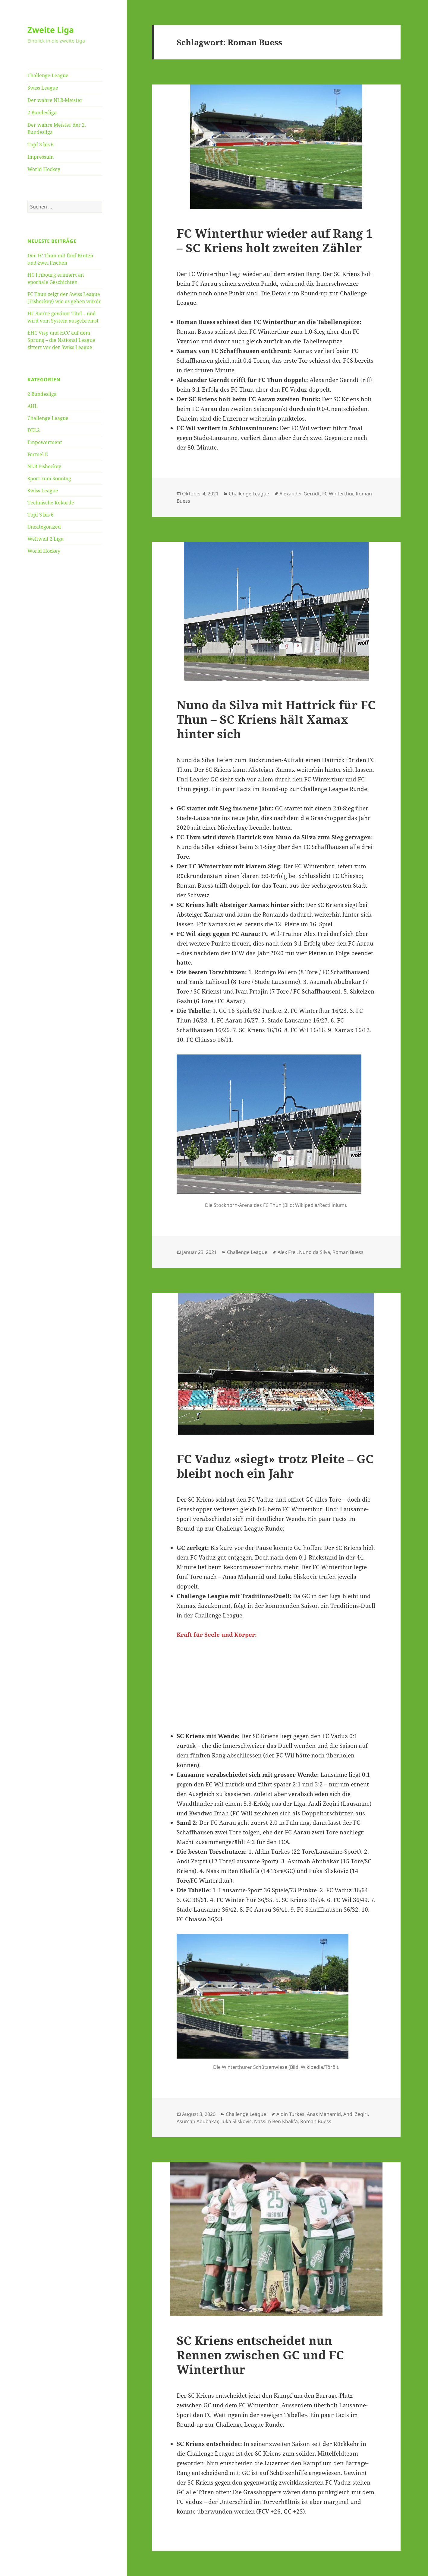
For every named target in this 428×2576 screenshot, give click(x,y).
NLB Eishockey (44, 466)
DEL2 (33, 430)
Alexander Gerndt (299, 493)
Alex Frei (287, 1252)
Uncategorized (44, 526)
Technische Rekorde (50, 502)
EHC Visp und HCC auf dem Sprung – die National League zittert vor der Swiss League (61, 340)
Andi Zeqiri (355, 2114)
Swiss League (42, 87)
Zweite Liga (50, 29)
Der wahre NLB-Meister (55, 100)
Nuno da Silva (314, 1252)
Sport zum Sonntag (49, 478)
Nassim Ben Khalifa (276, 2121)
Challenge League (47, 75)
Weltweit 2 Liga (45, 539)
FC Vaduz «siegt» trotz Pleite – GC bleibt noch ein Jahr (275, 1466)
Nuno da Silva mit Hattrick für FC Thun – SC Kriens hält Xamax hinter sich (276, 719)
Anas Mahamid (324, 2114)
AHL (32, 406)
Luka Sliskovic (236, 2121)
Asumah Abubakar (197, 2121)
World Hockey (43, 169)
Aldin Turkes (290, 2114)
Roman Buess (347, 1252)
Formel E (37, 454)
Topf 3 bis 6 (40, 144)
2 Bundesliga (42, 112)
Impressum (40, 157)
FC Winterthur (337, 493)
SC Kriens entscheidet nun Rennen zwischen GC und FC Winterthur (260, 2354)
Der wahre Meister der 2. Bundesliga (56, 128)
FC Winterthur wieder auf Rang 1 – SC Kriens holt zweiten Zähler (275, 240)
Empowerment (44, 442)
